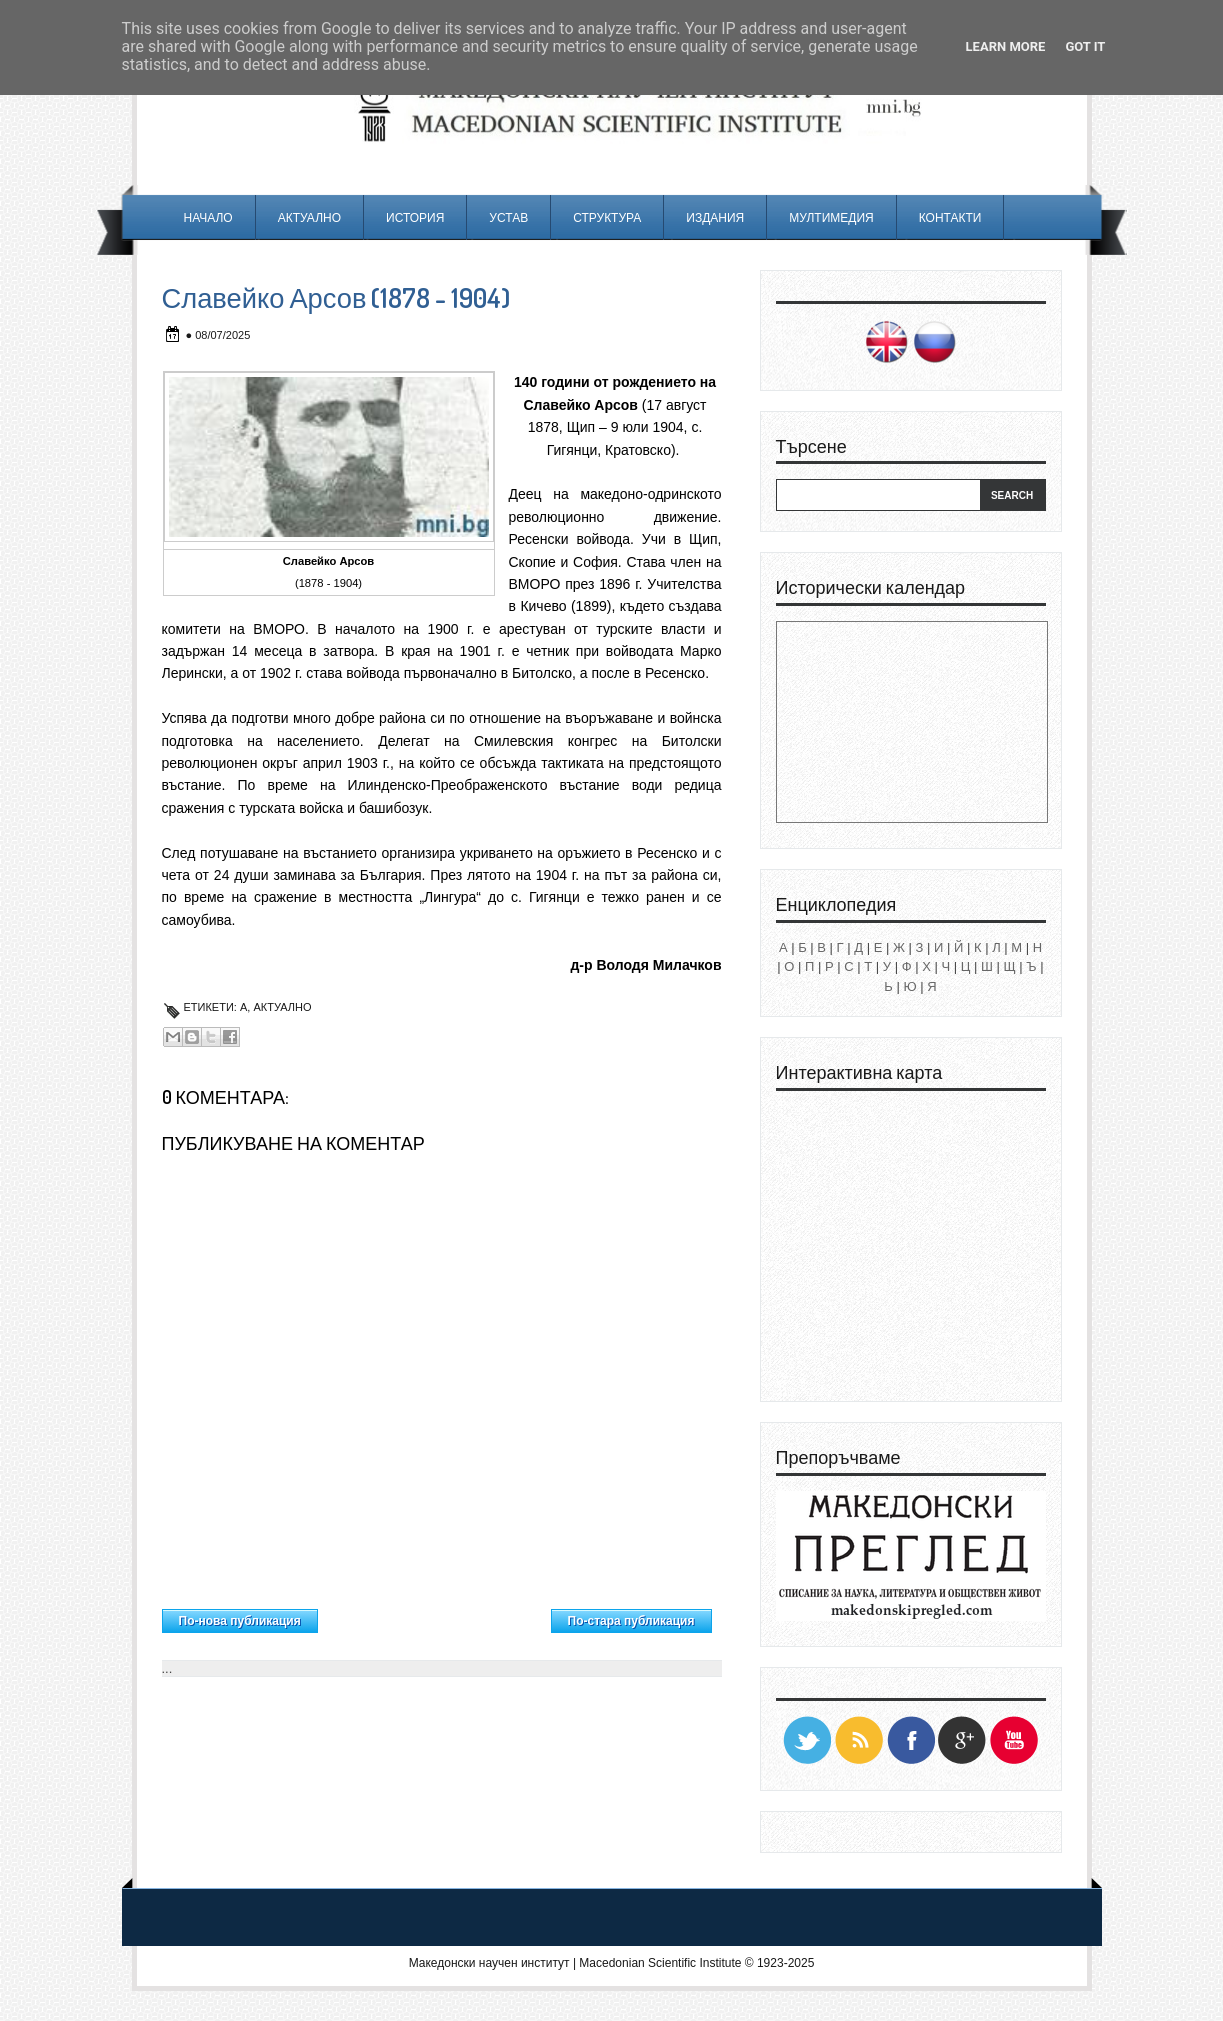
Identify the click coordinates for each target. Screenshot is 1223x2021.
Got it (1085, 46)
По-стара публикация (631, 1621)
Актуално (309, 217)
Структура (607, 217)
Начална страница (433, 1616)
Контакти (950, 217)
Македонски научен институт (489, 1963)
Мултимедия (831, 217)
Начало (208, 217)
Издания (715, 217)
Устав (508, 217)
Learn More (1006, 46)
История (415, 217)
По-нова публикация (240, 1621)
